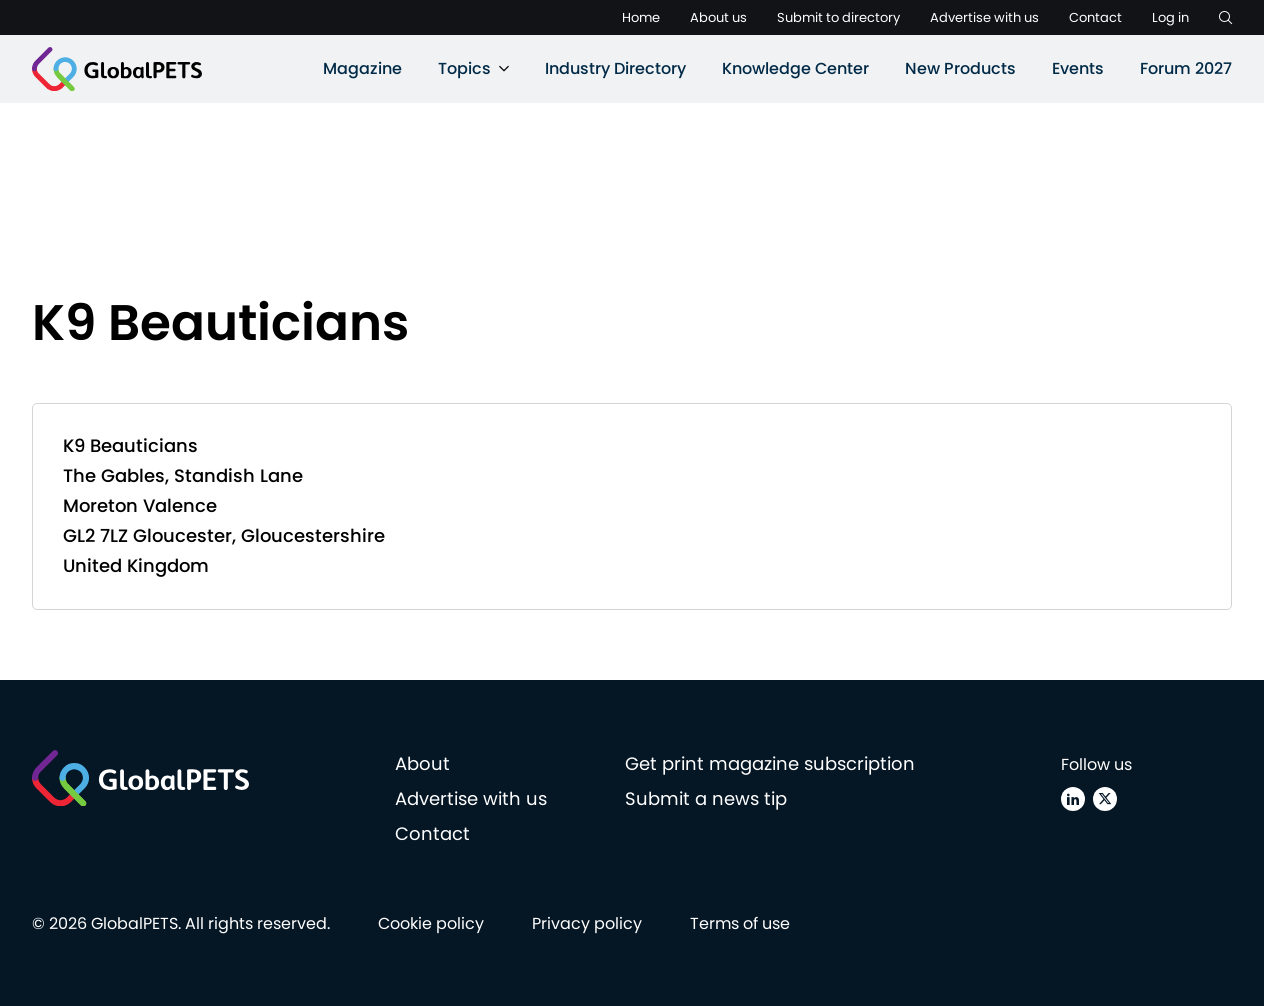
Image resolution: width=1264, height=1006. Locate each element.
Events (1078, 68)
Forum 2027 (1186, 68)
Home (641, 17)
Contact (1095, 17)
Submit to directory (838, 17)
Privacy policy (587, 923)
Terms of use (740, 923)
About (422, 763)
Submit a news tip (706, 798)
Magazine (362, 68)
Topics (464, 68)
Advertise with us (984, 17)
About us (718, 17)
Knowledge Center (795, 68)
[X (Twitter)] (1105, 799)
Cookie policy (431, 923)
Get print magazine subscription (770, 763)
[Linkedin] (1073, 799)
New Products (960, 68)
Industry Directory (615, 68)
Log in (1170, 17)
